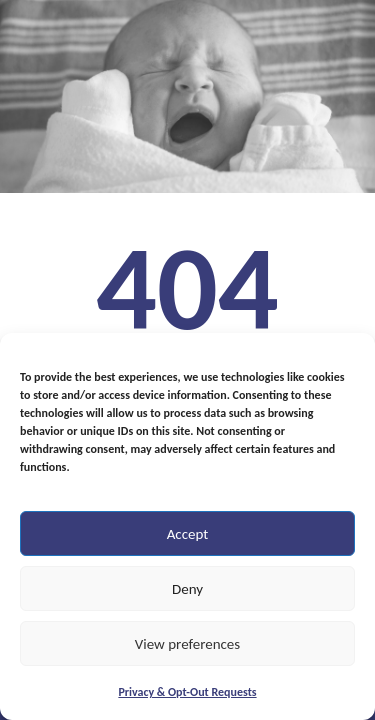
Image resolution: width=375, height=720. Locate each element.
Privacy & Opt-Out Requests (187, 692)
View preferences (187, 644)
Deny (187, 589)
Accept (188, 534)
